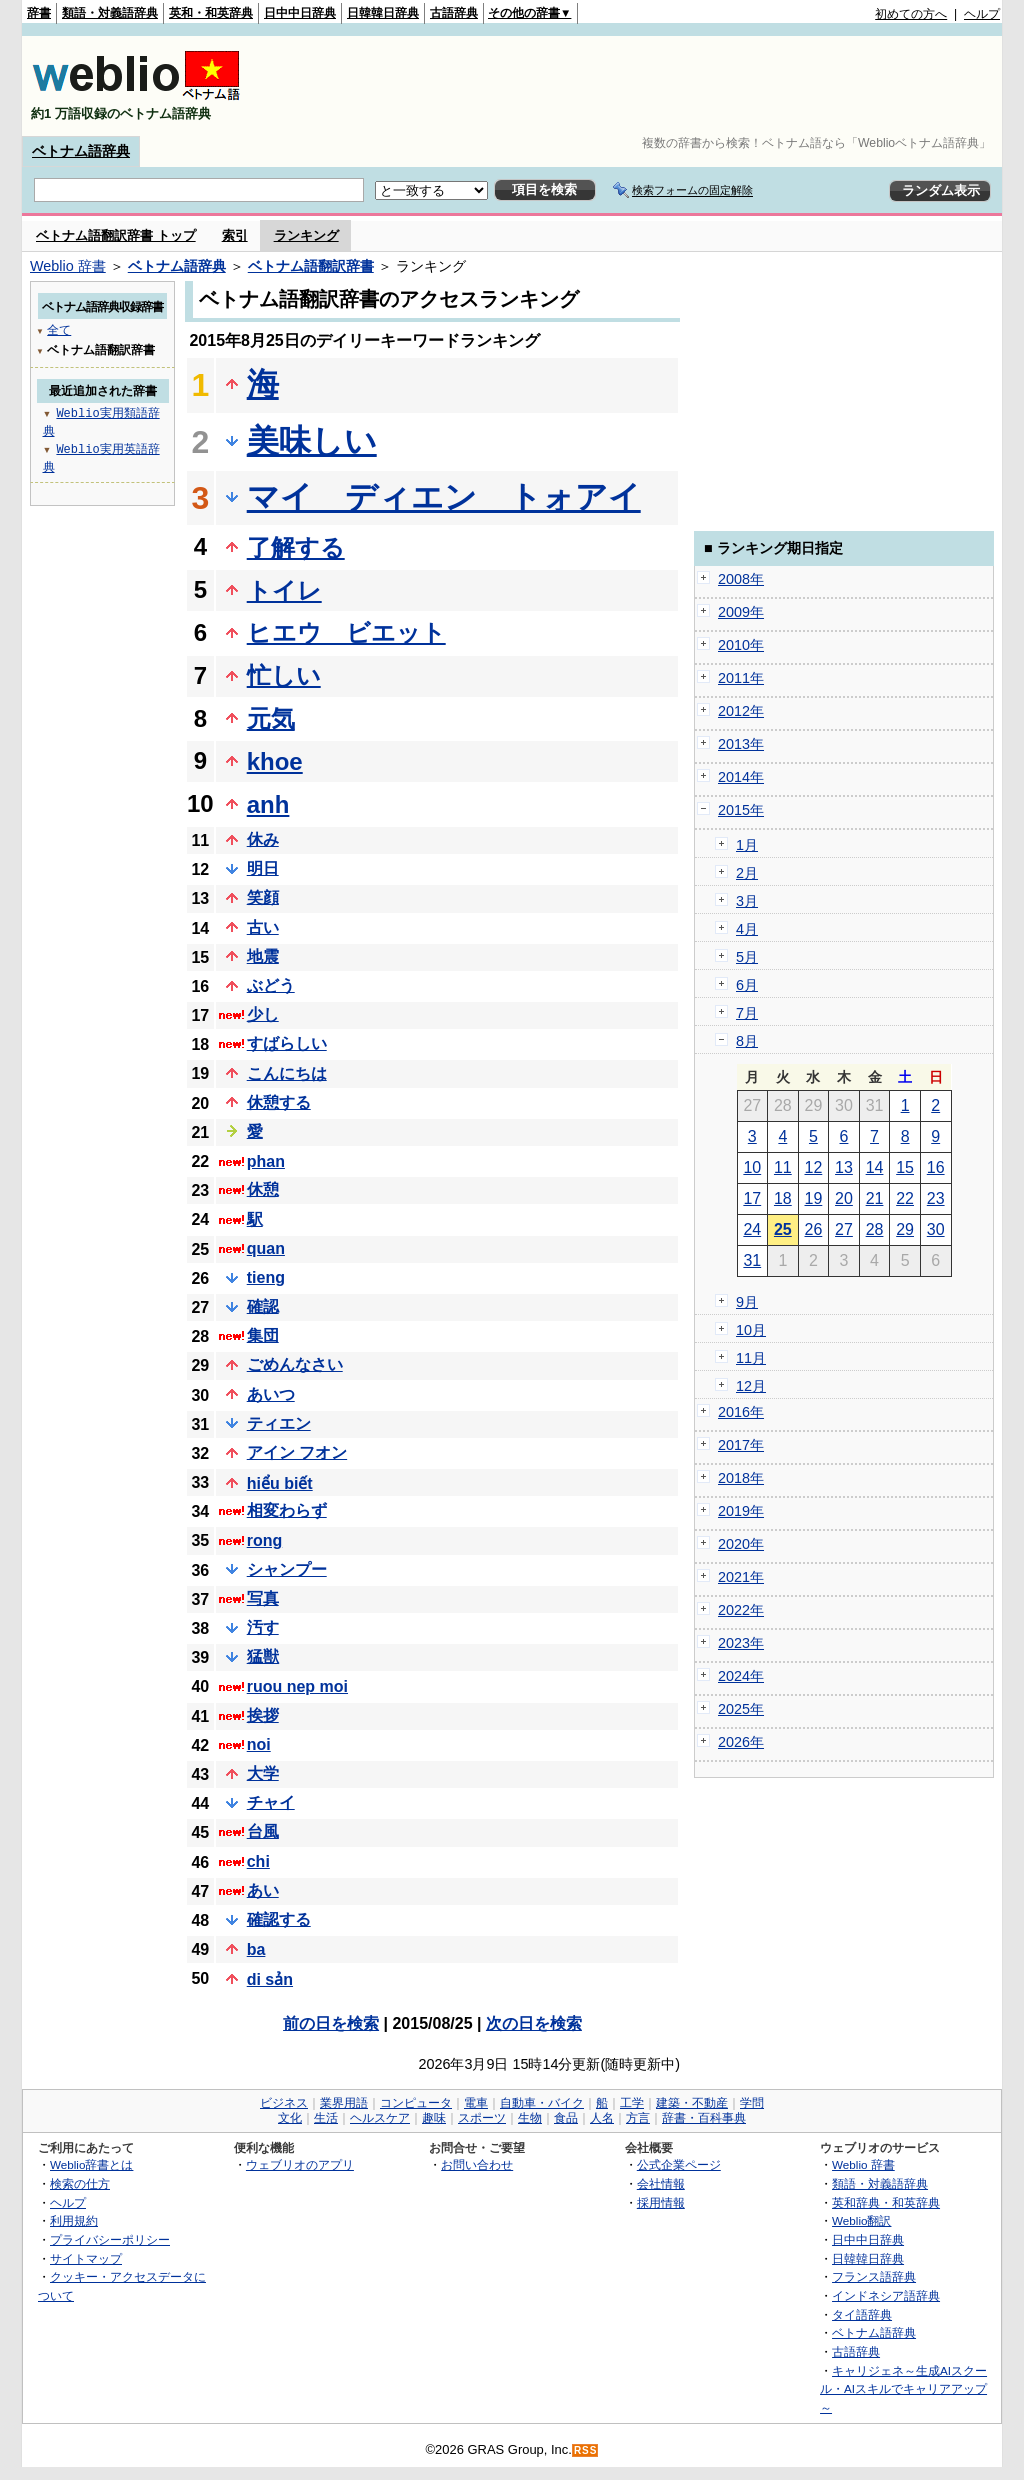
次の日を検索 (534, 2023)
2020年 (741, 1544)
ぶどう (271, 985)
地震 (263, 956)
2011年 (741, 678)
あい (263, 1890)
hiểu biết (280, 1483)
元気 (271, 718)
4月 (747, 929)
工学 (632, 2103)
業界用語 (344, 2103)
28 (875, 1229)
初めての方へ (911, 14)
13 (844, 1167)
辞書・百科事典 (704, 2118)
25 (783, 1229)
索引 (235, 235)
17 (752, 1198)
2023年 (741, 1643)
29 (905, 1229)
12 (814, 1167)
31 (752, 1260)
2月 (747, 873)
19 (814, 1198)
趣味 (434, 2118)
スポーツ (482, 2118)
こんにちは (287, 1073)
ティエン (279, 1423)
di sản (270, 1979)
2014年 (741, 777)
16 (936, 1167)
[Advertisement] (636, 86)
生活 (326, 2118)
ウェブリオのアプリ (300, 2164)
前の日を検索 (331, 2023)
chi (258, 1861)
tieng (266, 1277)
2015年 (741, 810)
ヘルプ (982, 14)
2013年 (741, 744)
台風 (263, 1831)
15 (905, 1167)
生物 (530, 2118)
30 (936, 1229)
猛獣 (263, 1656)
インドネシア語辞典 (886, 2295)
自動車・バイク (542, 2103)
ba (256, 1949)
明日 (263, 868)
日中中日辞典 (300, 13)
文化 (290, 2118)
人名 (602, 2118)
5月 (747, 957)
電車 (476, 2103)
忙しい (284, 675)
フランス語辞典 (874, 2276)
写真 (263, 1598)
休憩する (279, 1102)
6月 (747, 985)
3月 (747, 901)
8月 (747, 1041)
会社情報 (661, 2183)
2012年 (741, 711)
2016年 (741, 1412)
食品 (566, 2118)
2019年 (741, 1511)
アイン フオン (297, 1452)
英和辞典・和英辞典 (886, 2202)
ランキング (306, 235)
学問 (752, 2103)
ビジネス (284, 2103)
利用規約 (74, 2220)
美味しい (312, 441)
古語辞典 (454, 13)
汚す (263, 1627)
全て (59, 329)
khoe (275, 761)
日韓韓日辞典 (383, 13)
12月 (751, 1386)
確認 (263, 1306)
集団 (263, 1335)
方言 (638, 2118)
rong (265, 1540)
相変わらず (287, 1510)
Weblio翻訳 (861, 2220)
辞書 (39, 13)
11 (783, 1167)
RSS (586, 2450)
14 (875, 1167)
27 (844, 1229)
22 (905, 1198)
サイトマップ (86, 2258)
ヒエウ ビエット (346, 632)
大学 (263, 1773)
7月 (747, 1013)
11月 (751, 1358)
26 (814, 1229)
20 (844, 1198)
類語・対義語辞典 (110, 13)
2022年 (741, 1610)
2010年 (741, 645)
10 (752, 1167)
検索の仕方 (80, 2183)
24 (752, 1229)
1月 (747, 845)
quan (266, 1248)
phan (266, 1161)
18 (783, 1198)
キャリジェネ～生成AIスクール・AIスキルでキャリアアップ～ (903, 2389)
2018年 (741, 1478)
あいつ (271, 1394)
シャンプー (287, 1569)
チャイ (271, 1802)
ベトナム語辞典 (81, 151)
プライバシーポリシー (110, 2239)
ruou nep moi (297, 1686)
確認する (279, 1919)
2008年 (741, 579)
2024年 (741, 1676)
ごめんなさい (295, 1364)
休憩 (263, 1189)
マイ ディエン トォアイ (444, 497)
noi (259, 1744)
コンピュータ (416, 2103)
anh (268, 804)
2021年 (741, 1577)
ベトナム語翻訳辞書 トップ (116, 235)
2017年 (741, 1445)
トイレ (284, 590)
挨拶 (263, 1715)
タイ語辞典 (862, 2314)
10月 (751, 1330)
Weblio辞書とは (91, 2164)
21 (875, 1198)
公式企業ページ (679, 2164)
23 (936, 1198)
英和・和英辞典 (211, 13)
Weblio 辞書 (68, 266)
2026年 (741, 1742)
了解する (296, 547)
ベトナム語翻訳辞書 (311, 266)
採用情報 (661, 2202)
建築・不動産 (692, 2103)
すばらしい (287, 1043)
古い (263, 927)
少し (263, 1014)
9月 (747, 1302)
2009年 (741, 612)
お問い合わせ (477, 2164)
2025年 (741, 1709)
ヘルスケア (380, 2118)
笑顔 (263, 897)
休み (263, 839)
